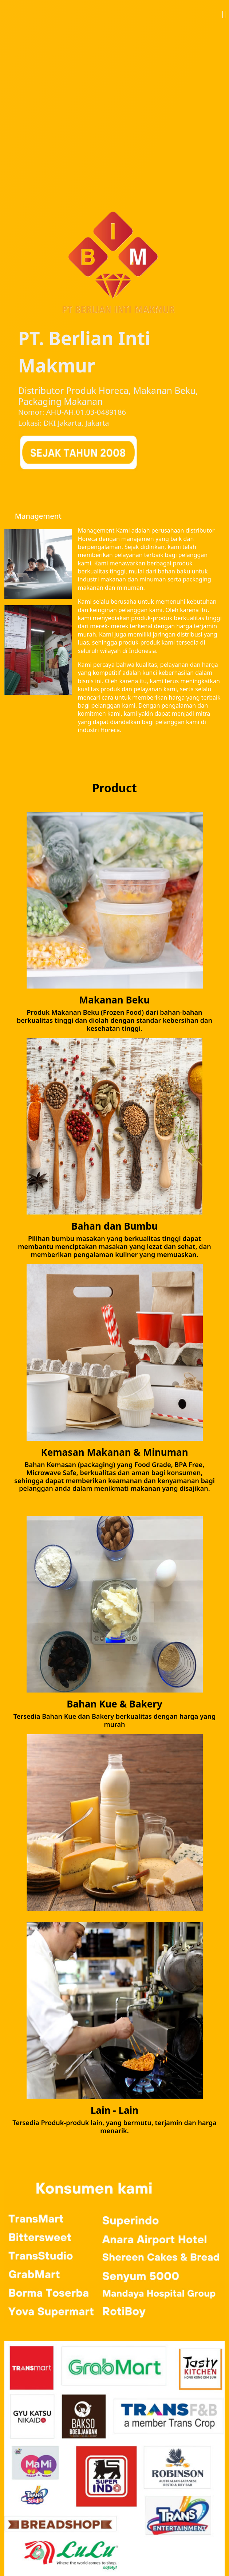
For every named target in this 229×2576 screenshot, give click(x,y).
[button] (224, 12)
